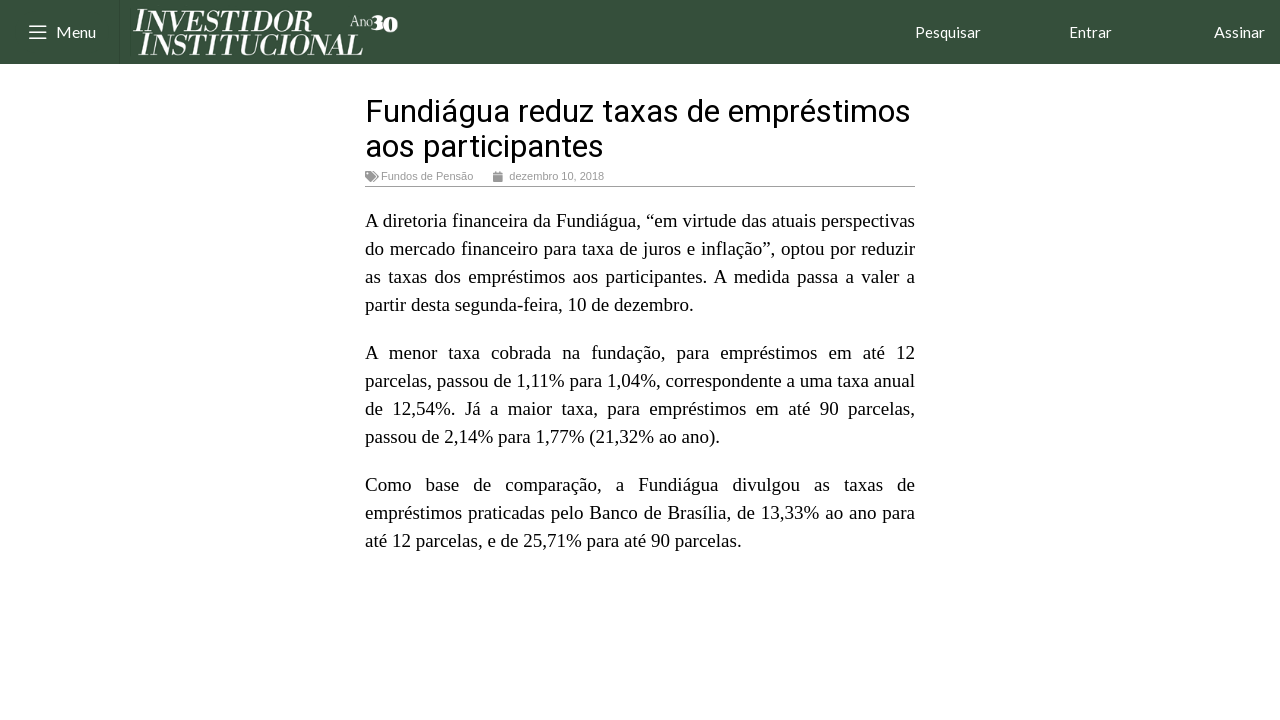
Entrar (1090, 32)
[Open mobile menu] (62, 32)
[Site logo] (266, 29)
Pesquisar (948, 32)
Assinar (1239, 31)
